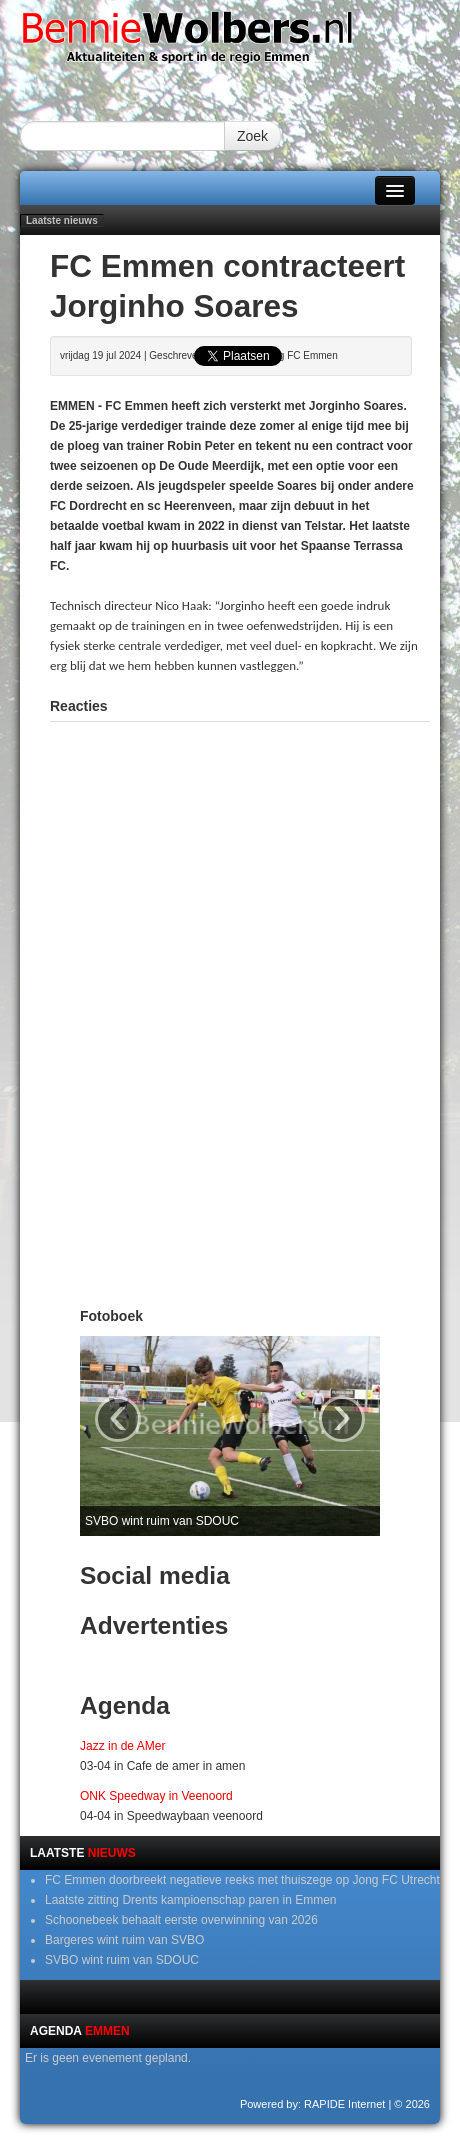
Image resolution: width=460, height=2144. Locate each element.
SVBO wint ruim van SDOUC (122, 1960)
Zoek (252, 136)
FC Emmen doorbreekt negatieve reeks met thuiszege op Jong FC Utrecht (242, 1880)
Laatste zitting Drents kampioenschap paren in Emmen (191, 1900)
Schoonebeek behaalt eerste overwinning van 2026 (181, 1920)
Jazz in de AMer (122, 1746)
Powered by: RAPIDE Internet (313, 2104)
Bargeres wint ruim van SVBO (124, 1940)
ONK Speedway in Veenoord (156, 1796)
